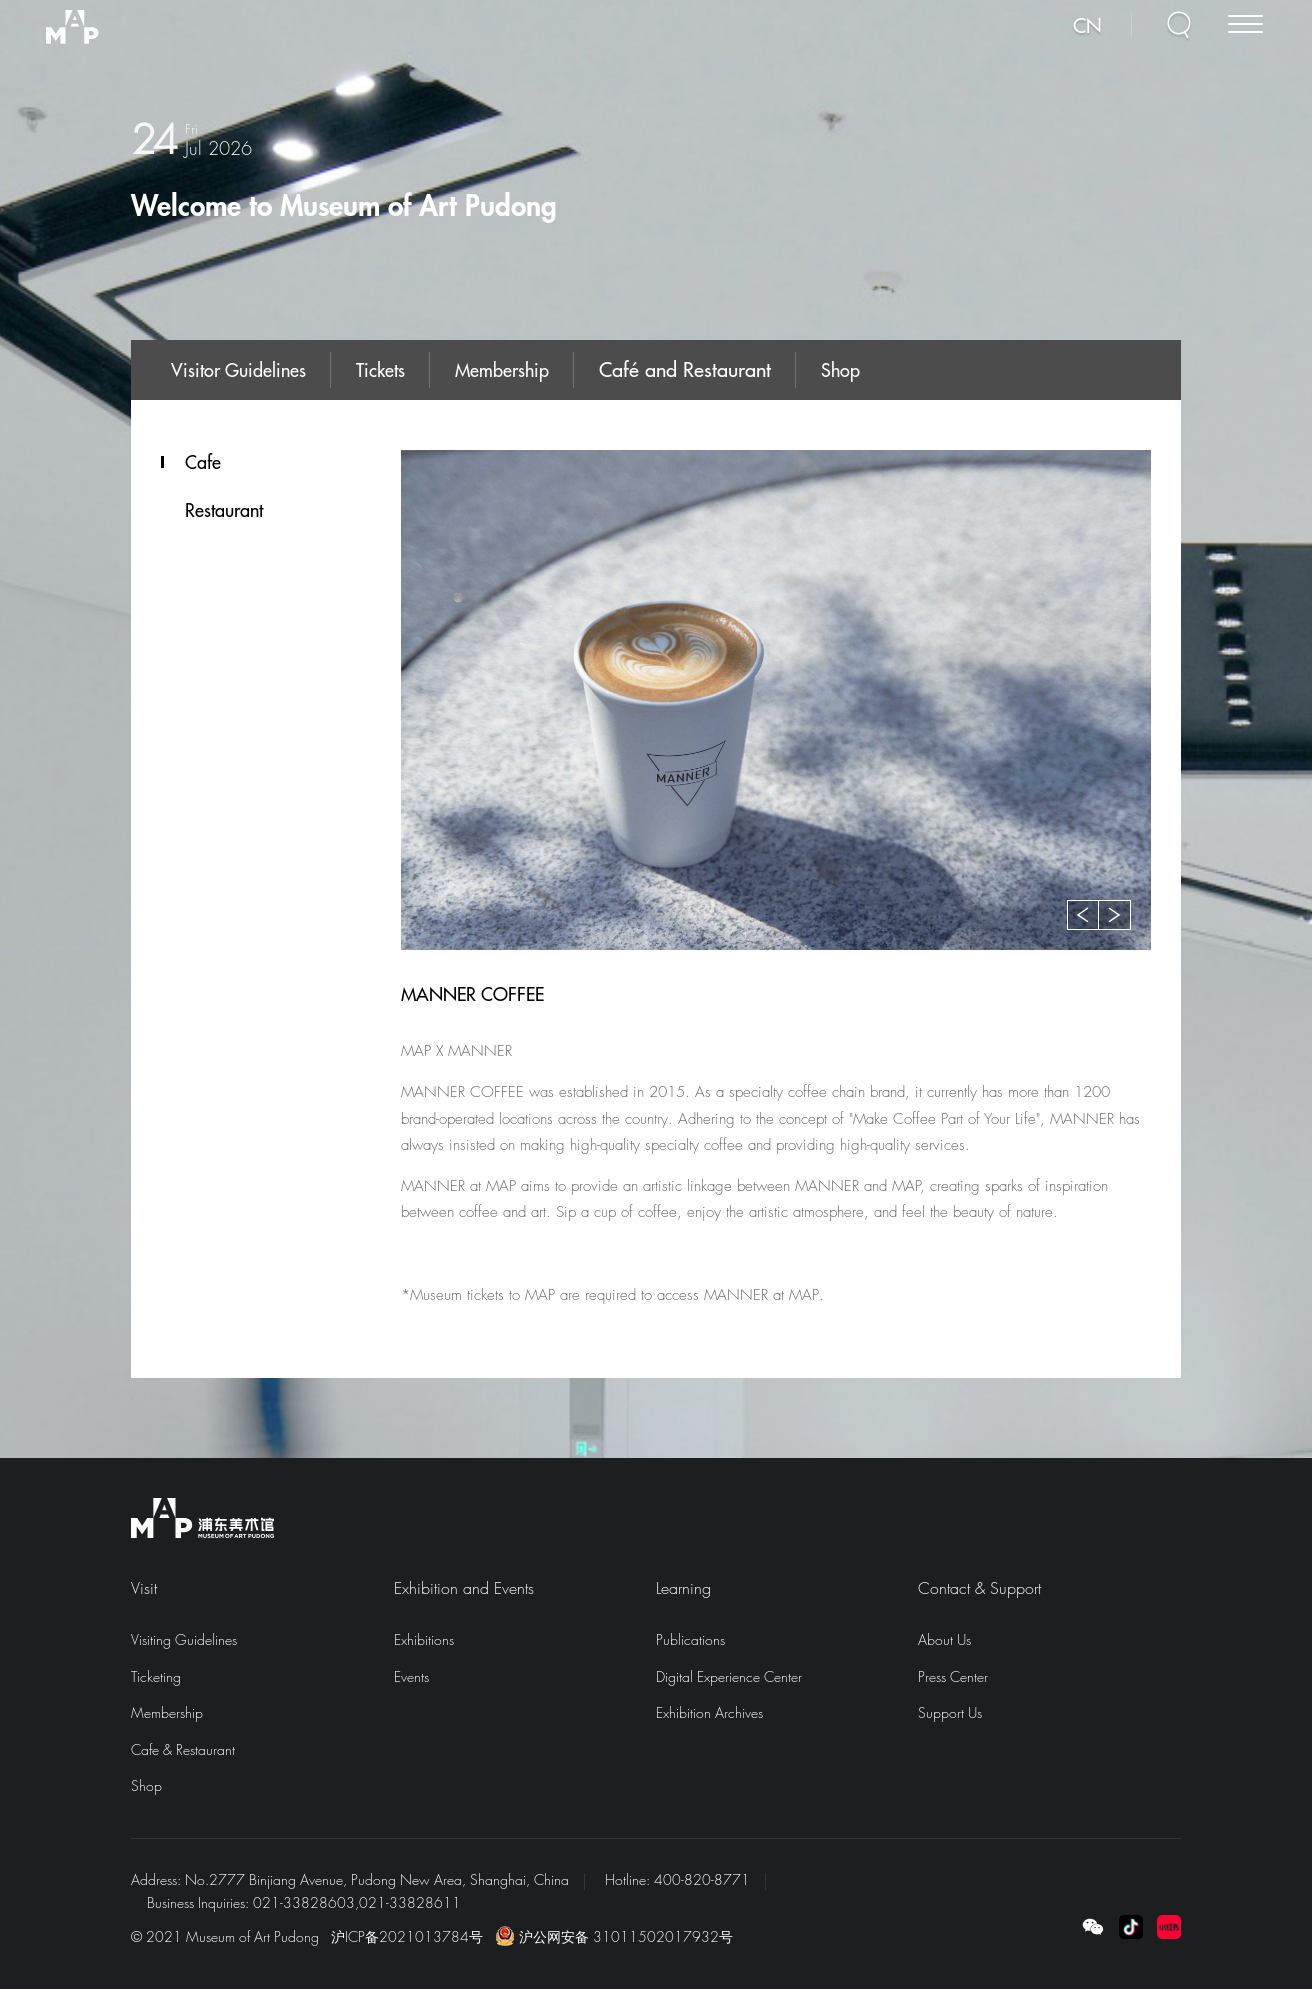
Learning (683, 1588)
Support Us (950, 1712)
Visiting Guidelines (184, 1639)
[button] (1083, 915)
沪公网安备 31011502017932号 (614, 1936)
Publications (690, 1639)
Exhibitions (424, 1639)
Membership (502, 369)
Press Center (953, 1676)
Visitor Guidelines (238, 369)
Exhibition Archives (709, 1712)
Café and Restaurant (685, 368)
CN (1096, 31)
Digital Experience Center (729, 1676)
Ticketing (156, 1676)
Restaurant (224, 510)
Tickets (380, 369)
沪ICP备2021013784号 (407, 1936)
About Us (944, 1639)
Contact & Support (979, 1588)
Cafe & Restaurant (183, 1749)
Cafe (203, 462)
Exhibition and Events (464, 1588)
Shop (840, 369)
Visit (144, 1588)
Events (411, 1676)
